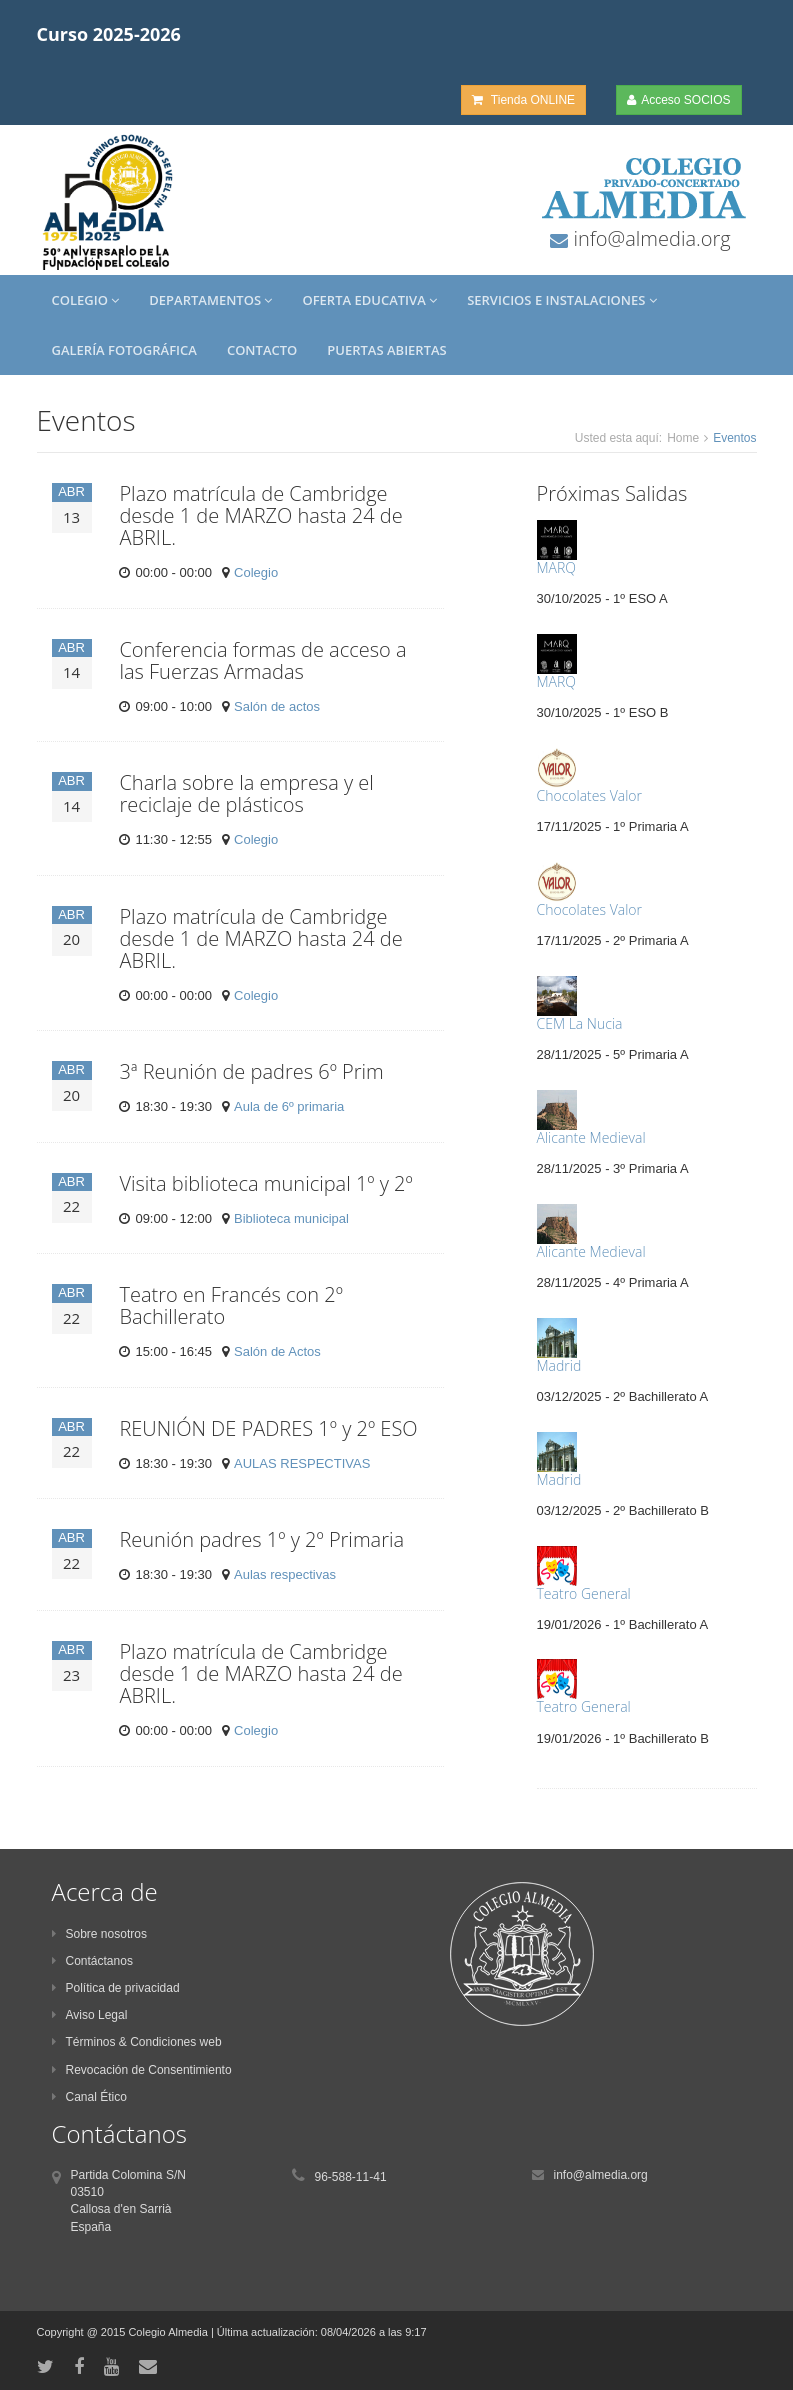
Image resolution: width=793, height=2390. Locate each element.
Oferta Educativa (369, 300)
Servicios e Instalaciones (562, 300)
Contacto (262, 350)
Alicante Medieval (591, 1137)
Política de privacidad (116, 1988)
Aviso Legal (90, 2015)
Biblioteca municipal (291, 1218)
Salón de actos (277, 706)
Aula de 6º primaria (289, 1106)
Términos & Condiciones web (137, 2042)
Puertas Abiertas (386, 350)
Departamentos (210, 300)
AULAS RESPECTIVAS (302, 1463)
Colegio (86, 300)
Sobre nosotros (99, 1934)
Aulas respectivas (285, 1574)
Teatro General (584, 1593)
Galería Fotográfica (124, 350)
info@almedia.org (649, 238)
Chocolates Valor (589, 795)
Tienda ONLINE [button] (523, 100)
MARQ (557, 567)
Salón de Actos (277, 1351)
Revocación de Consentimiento (142, 2070)
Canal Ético (89, 2097)
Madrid (559, 1365)
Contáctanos (92, 1961)
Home (683, 438)
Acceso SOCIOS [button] (678, 100)
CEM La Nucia (580, 1023)
